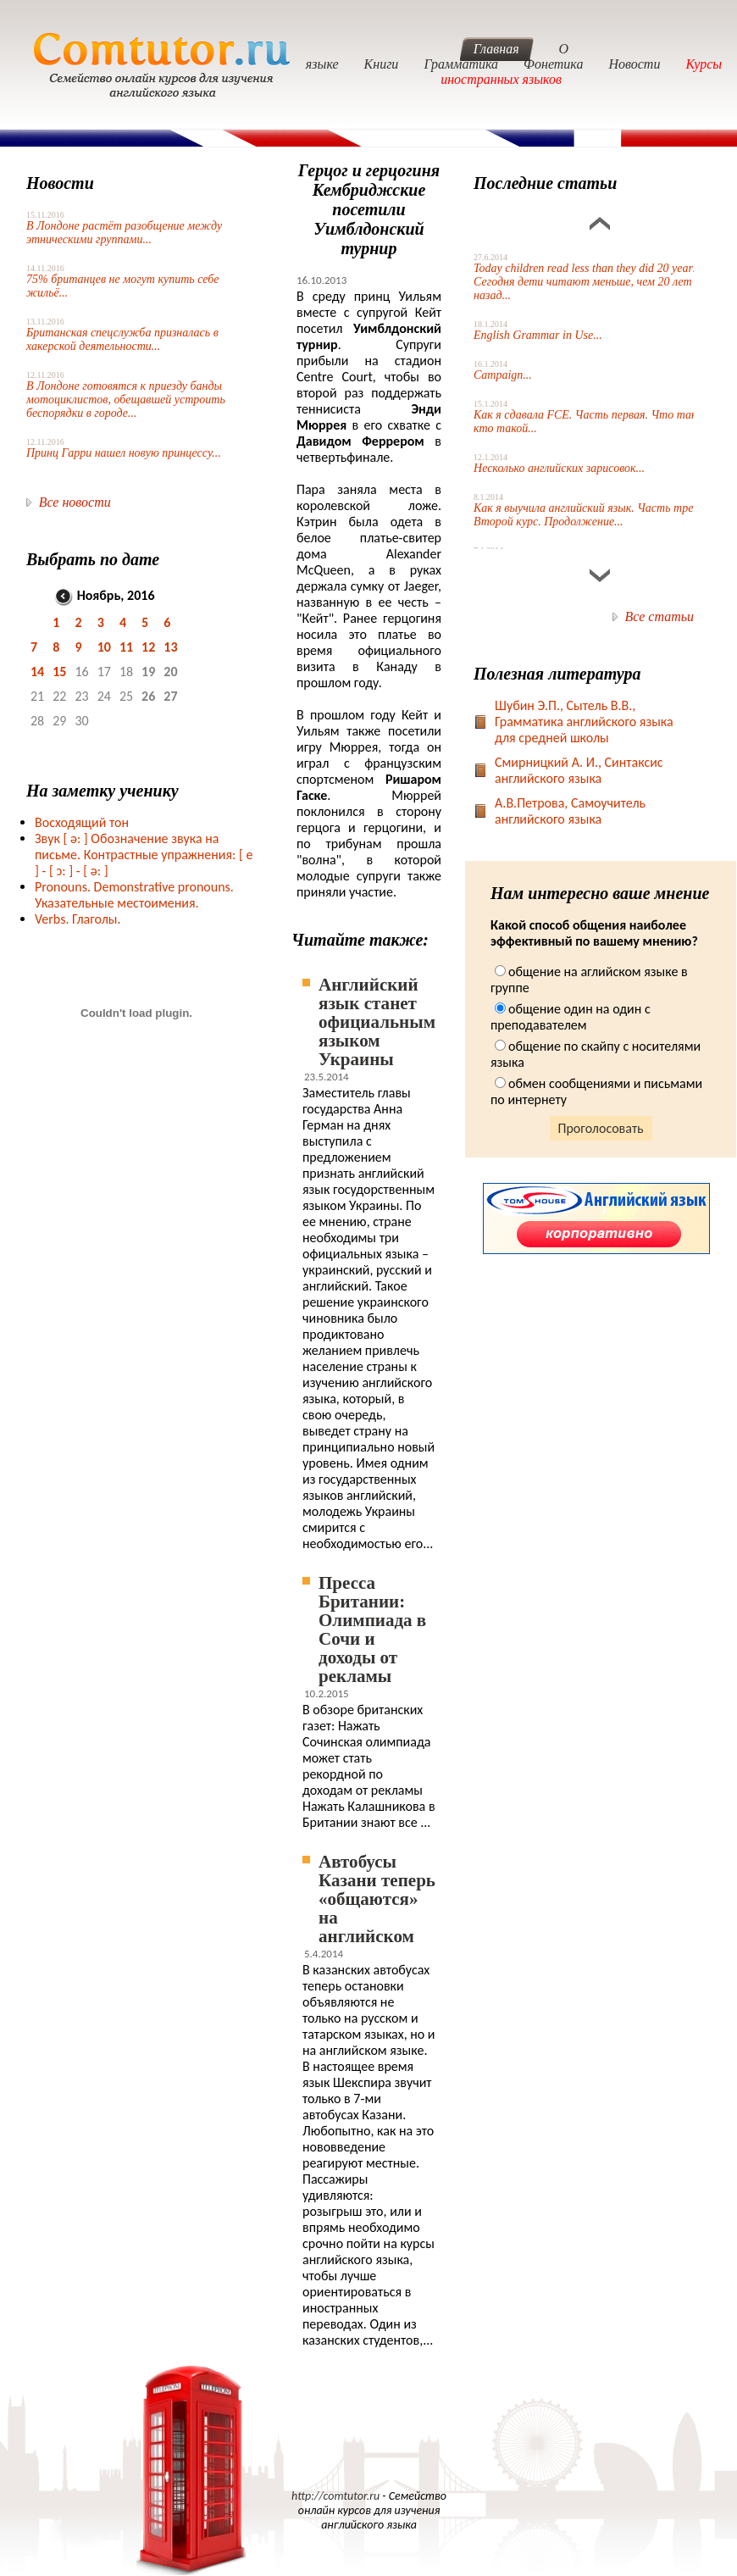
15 (59, 671)
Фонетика (553, 64)
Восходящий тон (82, 822)
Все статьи (659, 616)
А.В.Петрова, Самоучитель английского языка (570, 811)
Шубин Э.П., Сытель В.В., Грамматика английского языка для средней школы (584, 721)
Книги (381, 64)
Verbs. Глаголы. (78, 919)
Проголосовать (601, 1128)
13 (170, 647)
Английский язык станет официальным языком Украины (377, 1021)
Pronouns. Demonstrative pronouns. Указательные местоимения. (134, 895)
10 (104, 647)
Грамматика (461, 64)
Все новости (75, 502)
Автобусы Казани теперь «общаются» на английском (377, 1899)
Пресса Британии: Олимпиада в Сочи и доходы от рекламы (372, 1629)
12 (148, 647)
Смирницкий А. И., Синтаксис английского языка (579, 770)
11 (126, 647)
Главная (496, 49)
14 (37, 671)
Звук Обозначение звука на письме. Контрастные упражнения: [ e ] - (143, 854)
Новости (634, 64)
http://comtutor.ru (335, 2496)
